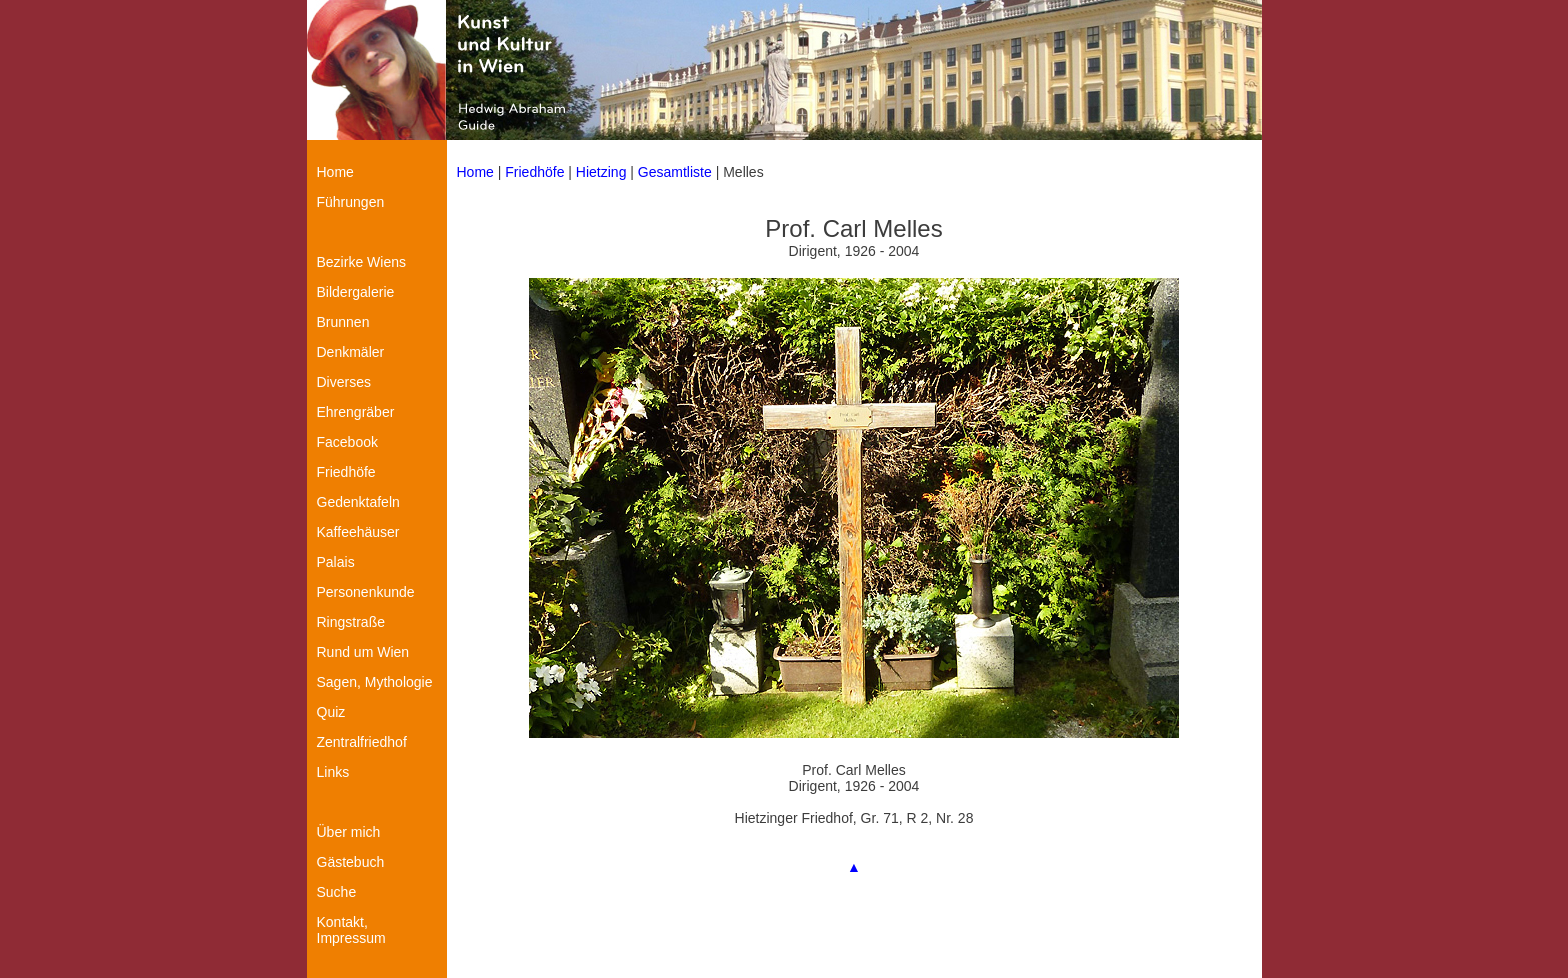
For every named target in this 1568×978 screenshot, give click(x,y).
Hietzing (603, 172)
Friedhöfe (534, 172)
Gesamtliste (675, 172)
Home (475, 172)
